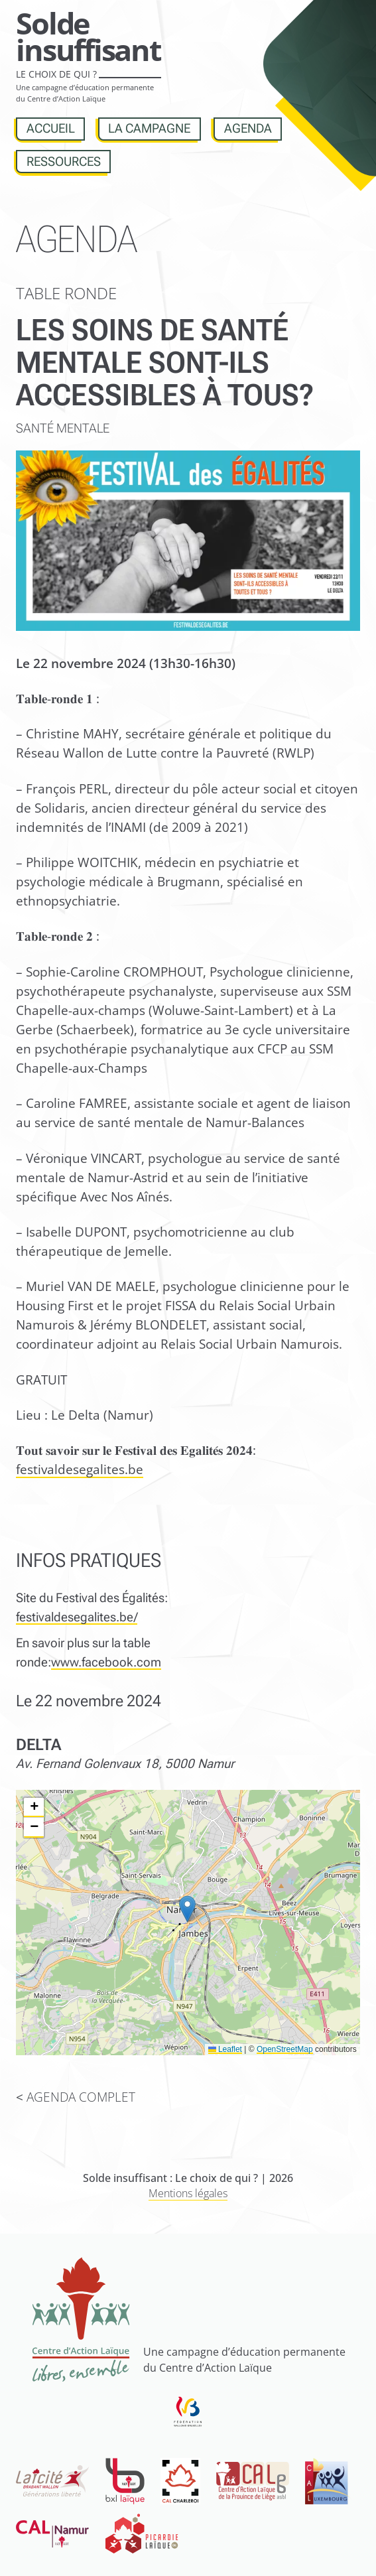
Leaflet (225, 2049)
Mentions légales (188, 2193)
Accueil (51, 128)
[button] (187, 1909)
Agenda (248, 128)
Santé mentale (62, 428)
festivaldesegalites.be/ (76, 1617)
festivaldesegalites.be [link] (79, 1469)
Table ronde (66, 293)
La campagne (149, 128)
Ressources (64, 161)
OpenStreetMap (285, 2049)
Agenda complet (81, 2097)
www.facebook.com (106, 1662)
